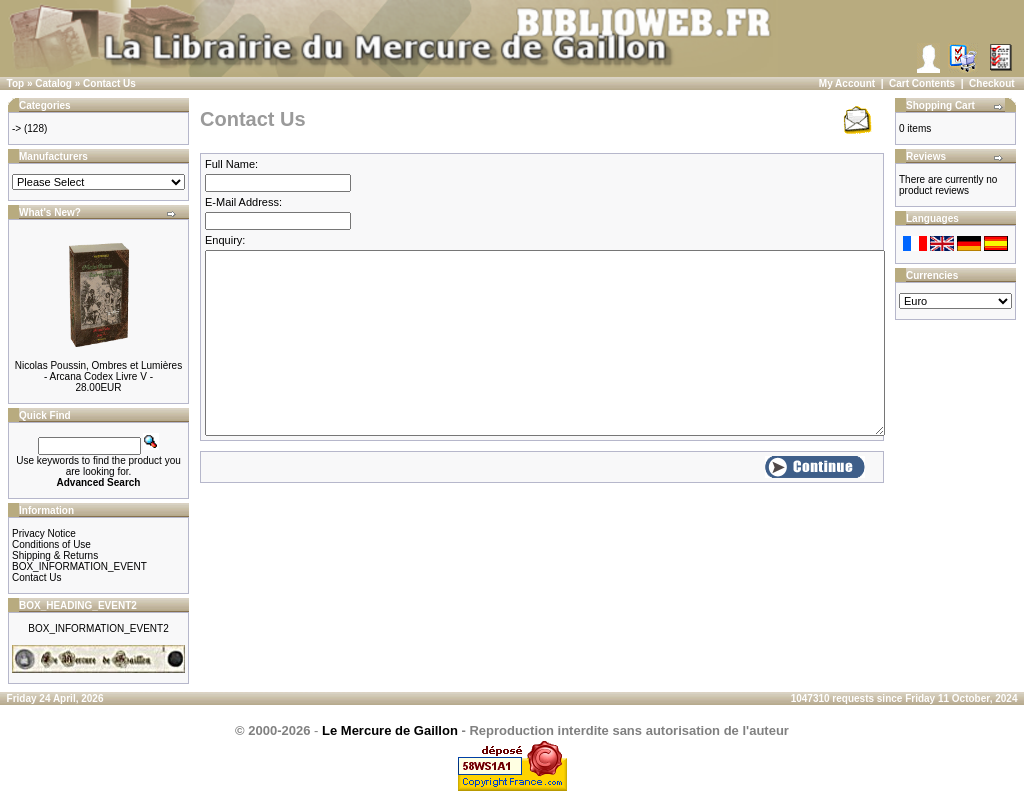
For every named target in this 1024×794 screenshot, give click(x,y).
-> (16, 128)
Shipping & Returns (55, 555)
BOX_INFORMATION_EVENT (79, 566)
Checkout (992, 83)
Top (16, 83)
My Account (847, 83)
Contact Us (109, 83)
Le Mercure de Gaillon (390, 730)
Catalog (53, 83)
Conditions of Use (51, 544)
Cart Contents (922, 83)
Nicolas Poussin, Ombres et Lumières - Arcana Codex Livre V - (98, 371)
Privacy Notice (44, 533)
